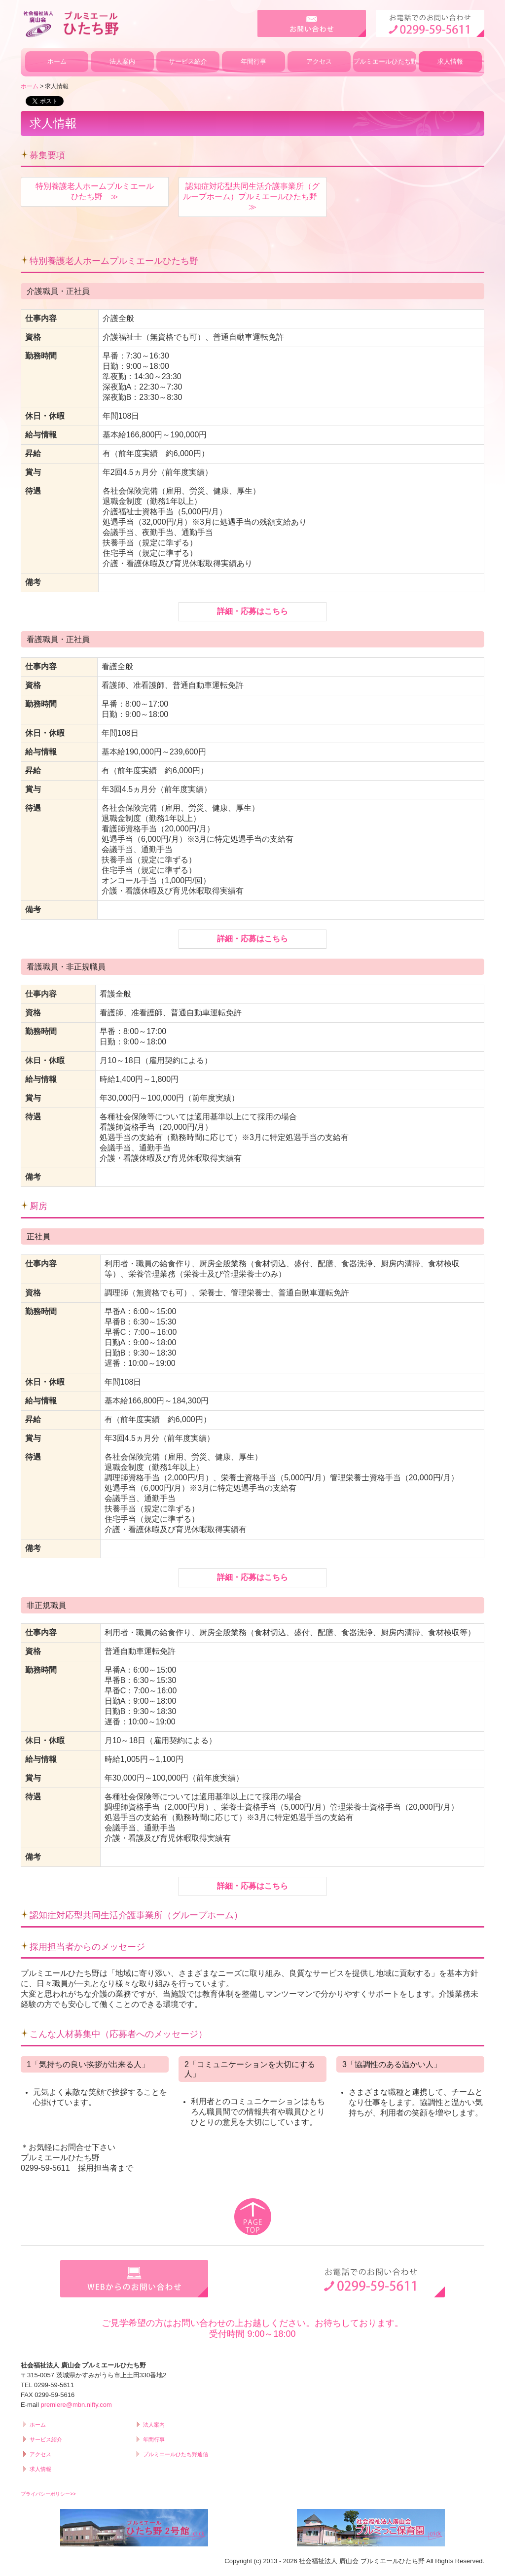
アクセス (319, 61)
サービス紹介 (188, 61)
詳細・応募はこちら (252, 611)
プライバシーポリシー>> (48, 2494)
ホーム (57, 61)
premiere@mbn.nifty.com (75, 2404)
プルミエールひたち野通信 (384, 61)
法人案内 (122, 61)
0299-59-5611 (45, 2168)
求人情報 (450, 61)
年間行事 (253, 61)
